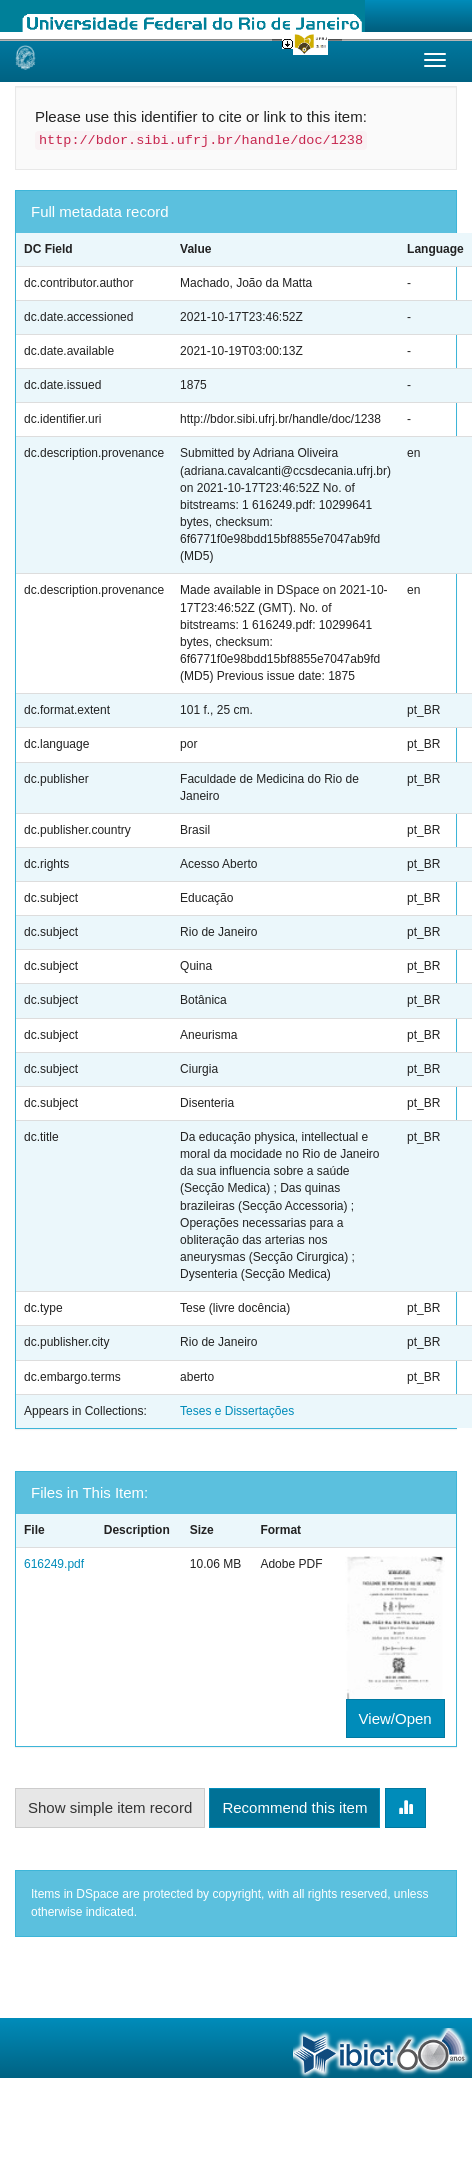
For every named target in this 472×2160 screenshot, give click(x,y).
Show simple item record (110, 1807)
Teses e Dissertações (237, 1411)
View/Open (395, 1718)
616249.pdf (54, 1564)
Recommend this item (294, 1807)
